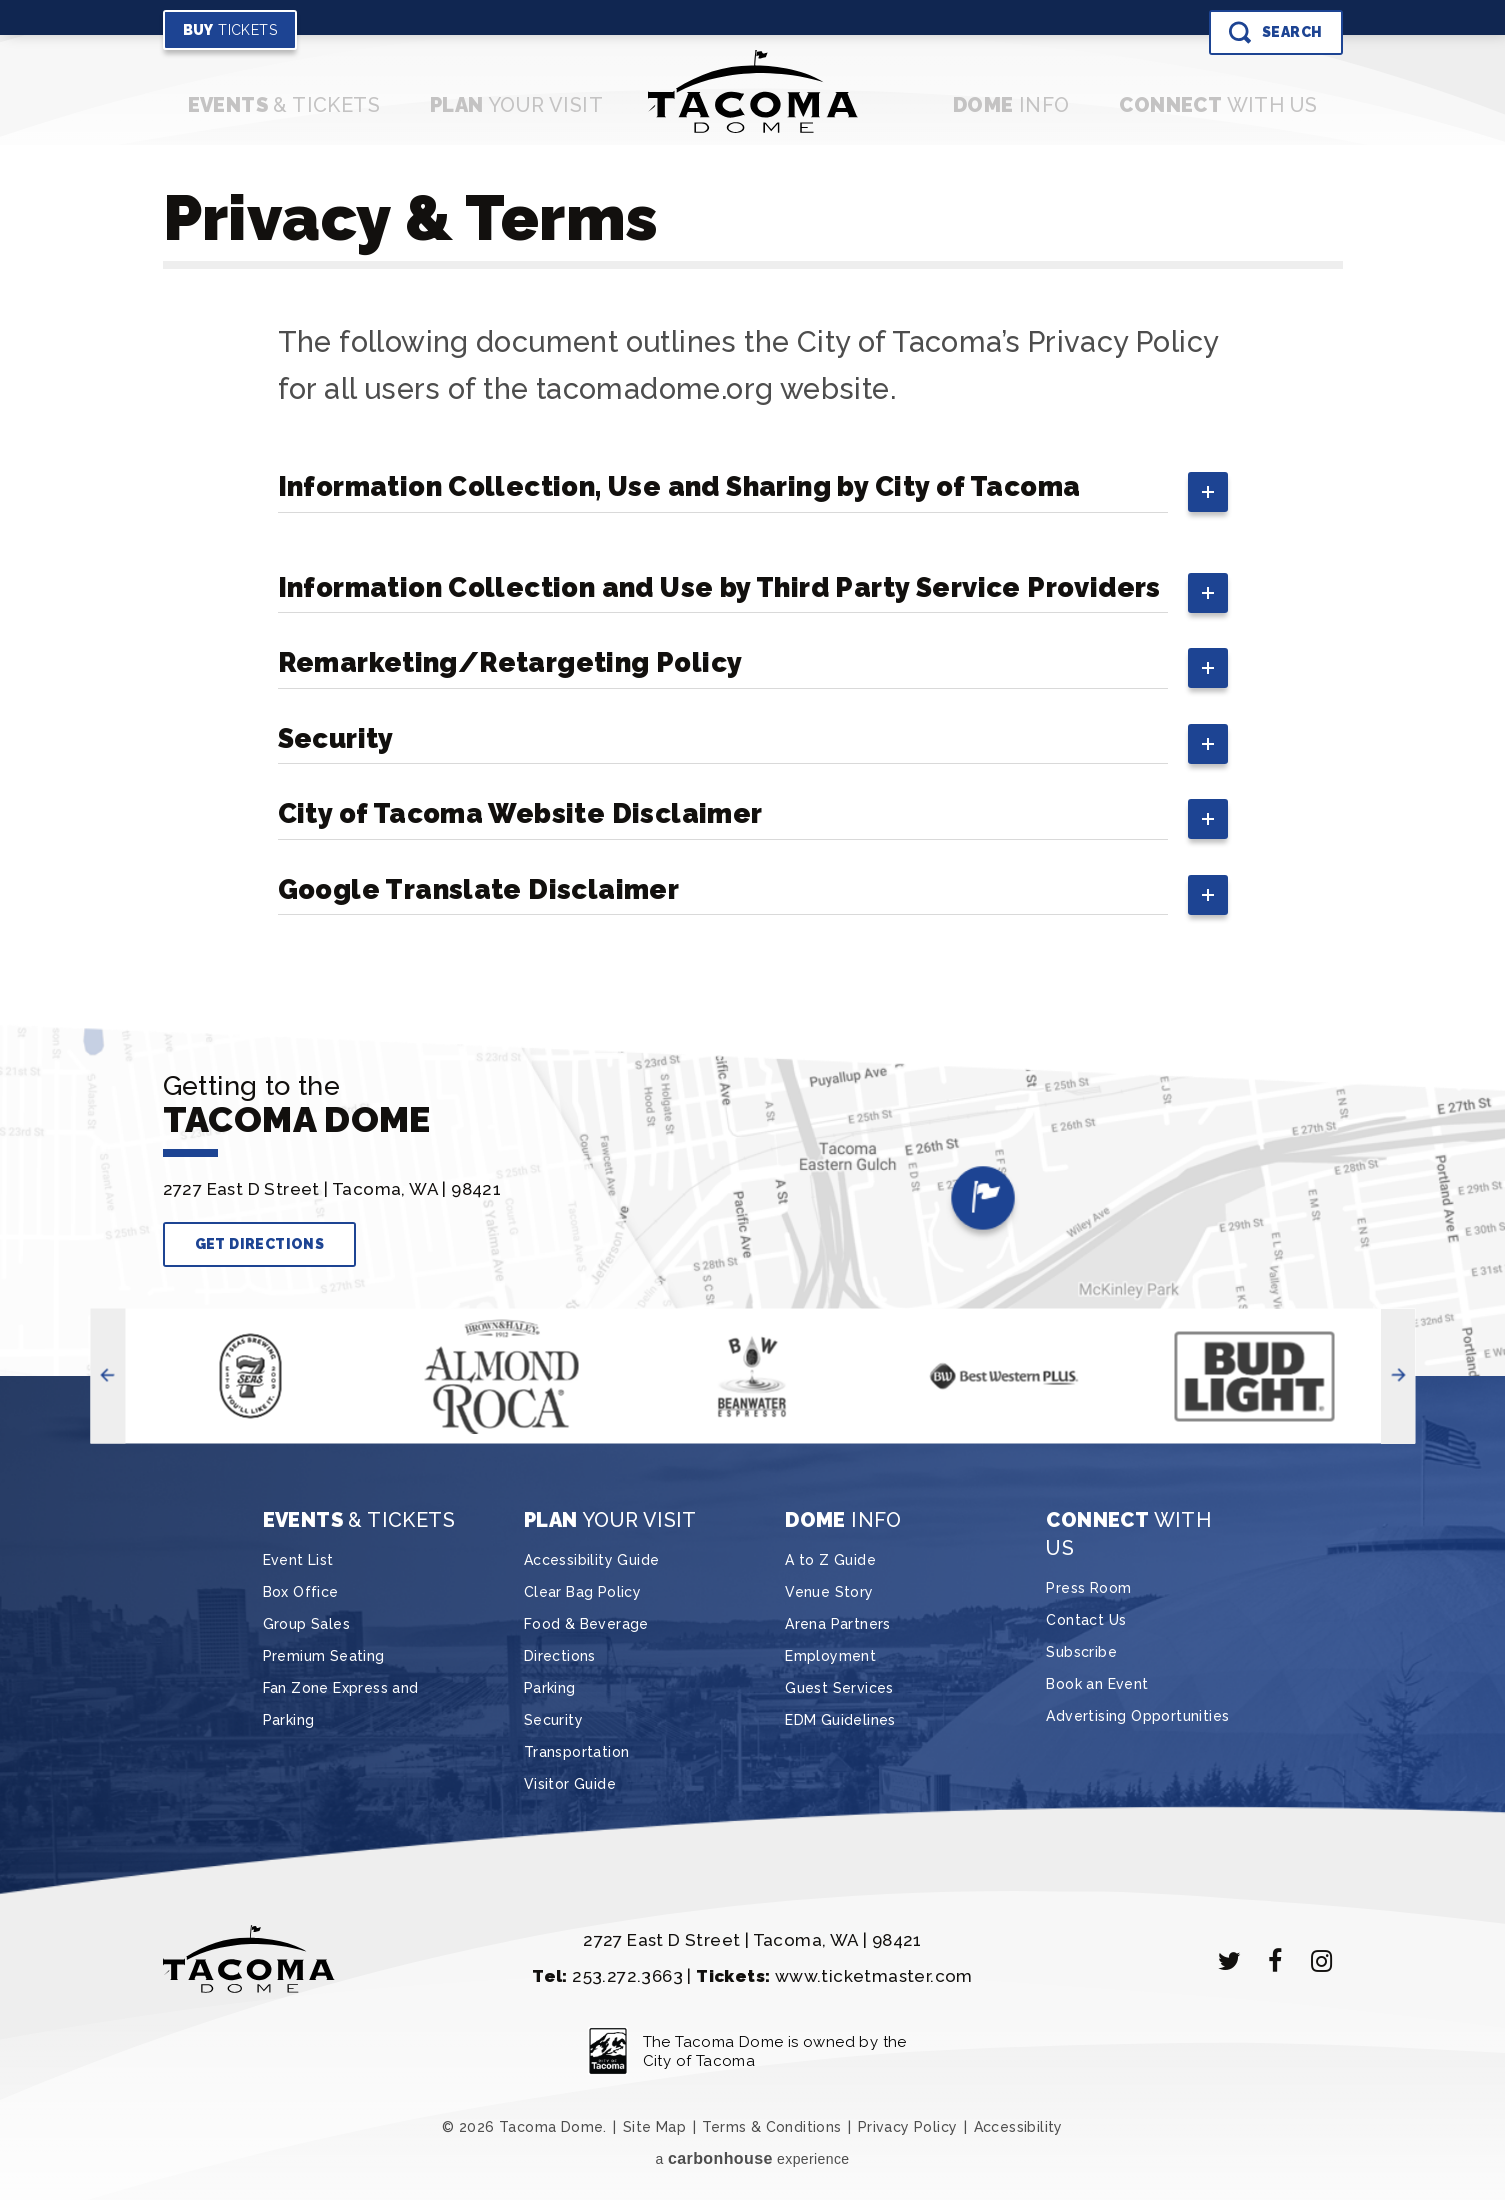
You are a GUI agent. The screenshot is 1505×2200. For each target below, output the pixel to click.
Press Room (1088, 1588)
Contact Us (1086, 1620)
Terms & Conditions (771, 2127)
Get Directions (260, 1244)
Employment (830, 1656)
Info (1011, 105)
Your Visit (516, 105)
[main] (753, 580)
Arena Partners (838, 1624)
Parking (550, 1688)
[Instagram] (1322, 1961)
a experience (752, 2158)
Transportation (577, 1752)
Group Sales (306, 1624)
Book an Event (1097, 1684)
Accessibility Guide (592, 1560)
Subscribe (1081, 1652)
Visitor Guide (570, 1784)
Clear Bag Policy (582, 1592)
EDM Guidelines (840, 1720)
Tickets (230, 30)
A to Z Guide (830, 1560)
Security (553, 1720)
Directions (560, 1656)
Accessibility (1018, 2127)
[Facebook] (1276, 1961)
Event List (298, 1560)
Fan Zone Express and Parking (341, 1704)
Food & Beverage (586, 1624)
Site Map (654, 2127)
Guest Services (839, 1688)
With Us (1218, 105)
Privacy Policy (908, 2127)
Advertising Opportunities (1137, 1716)
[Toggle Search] (1276, 32)
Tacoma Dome (752, 91)
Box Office (301, 1592)
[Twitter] (1230, 1961)
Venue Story (829, 1592)
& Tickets (284, 105)
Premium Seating (324, 1656)
